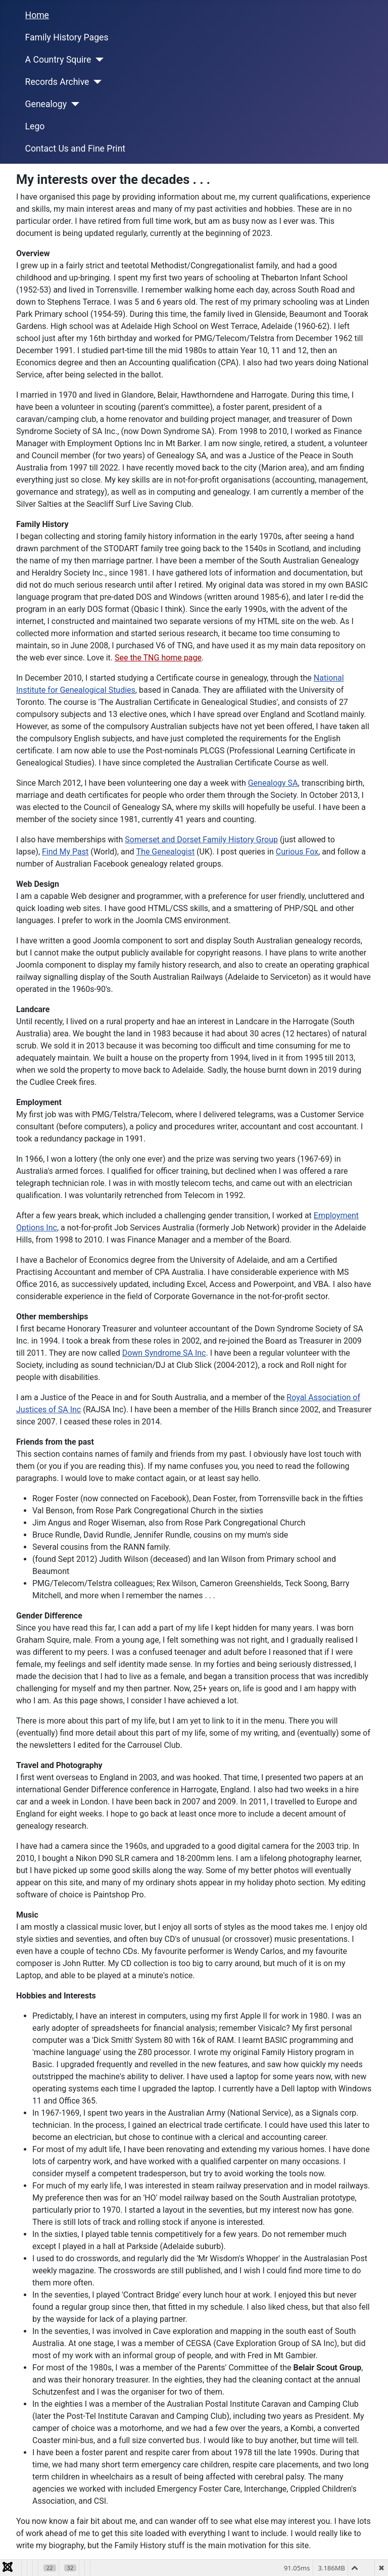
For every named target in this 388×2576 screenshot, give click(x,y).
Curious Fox (297, 851)
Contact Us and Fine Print (75, 149)
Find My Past (65, 851)
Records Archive (57, 82)
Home (37, 15)
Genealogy (46, 104)
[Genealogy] (73, 104)
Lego (35, 126)
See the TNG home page (158, 657)
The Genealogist (165, 851)
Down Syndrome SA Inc (164, 1353)
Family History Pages (67, 37)
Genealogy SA (273, 783)
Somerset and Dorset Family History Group (201, 839)
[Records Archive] (95, 82)
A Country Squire (58, 60)
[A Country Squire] (97, 60)
